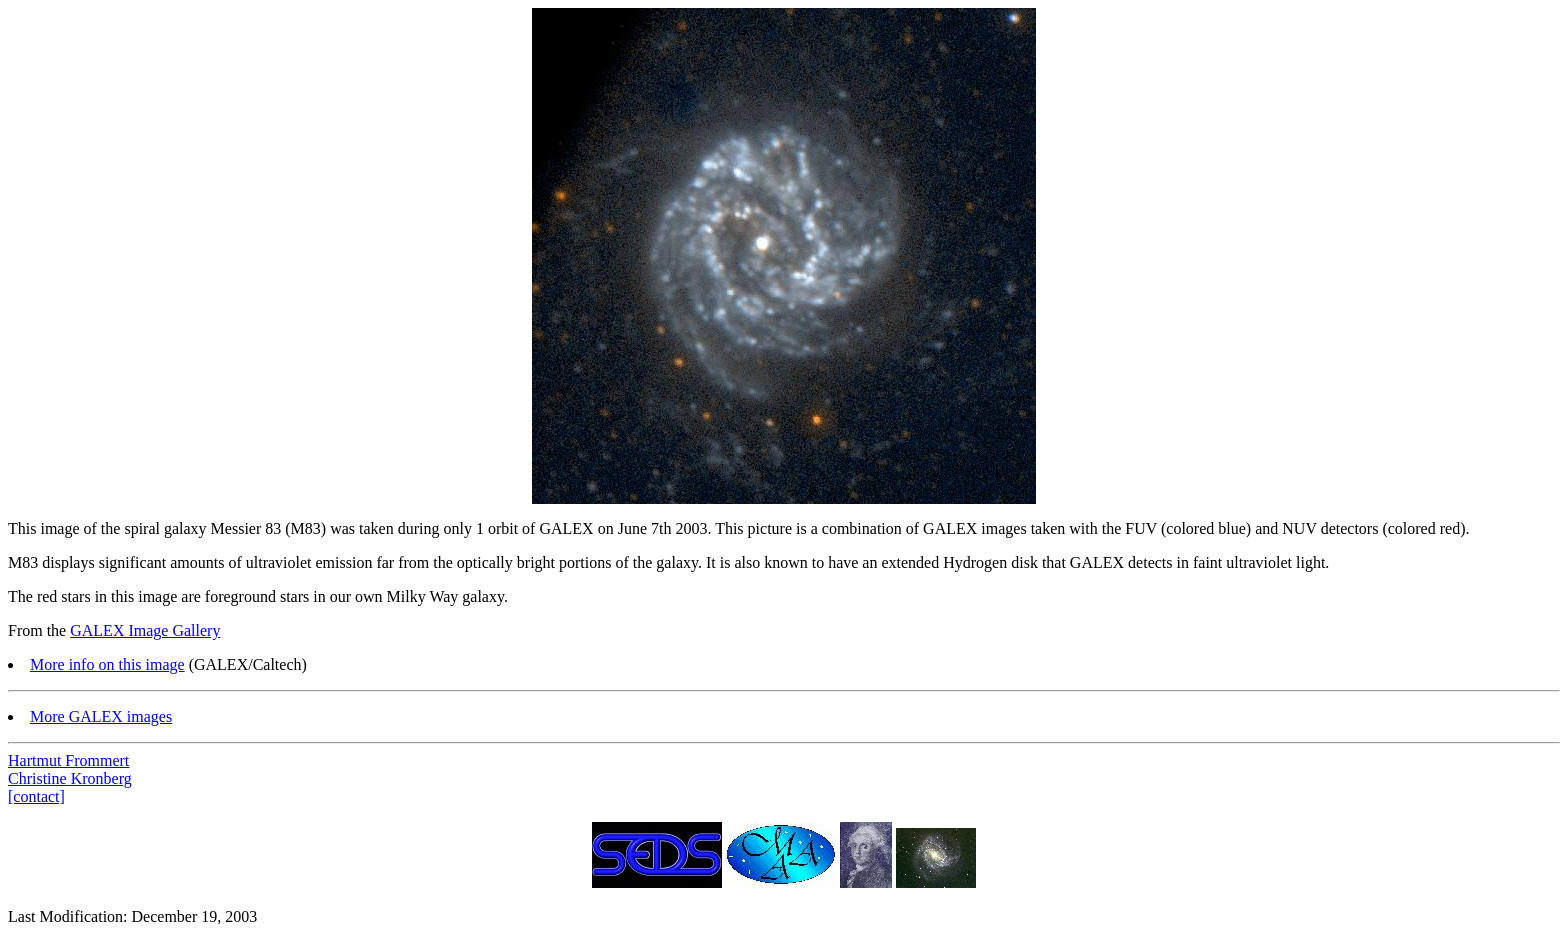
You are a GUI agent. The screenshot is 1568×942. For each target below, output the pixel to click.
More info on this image (107, 664)
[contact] (36, 796)
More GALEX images (101, 716)
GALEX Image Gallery (145, 630)
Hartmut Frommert (68, 760)
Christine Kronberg (70, 778)
